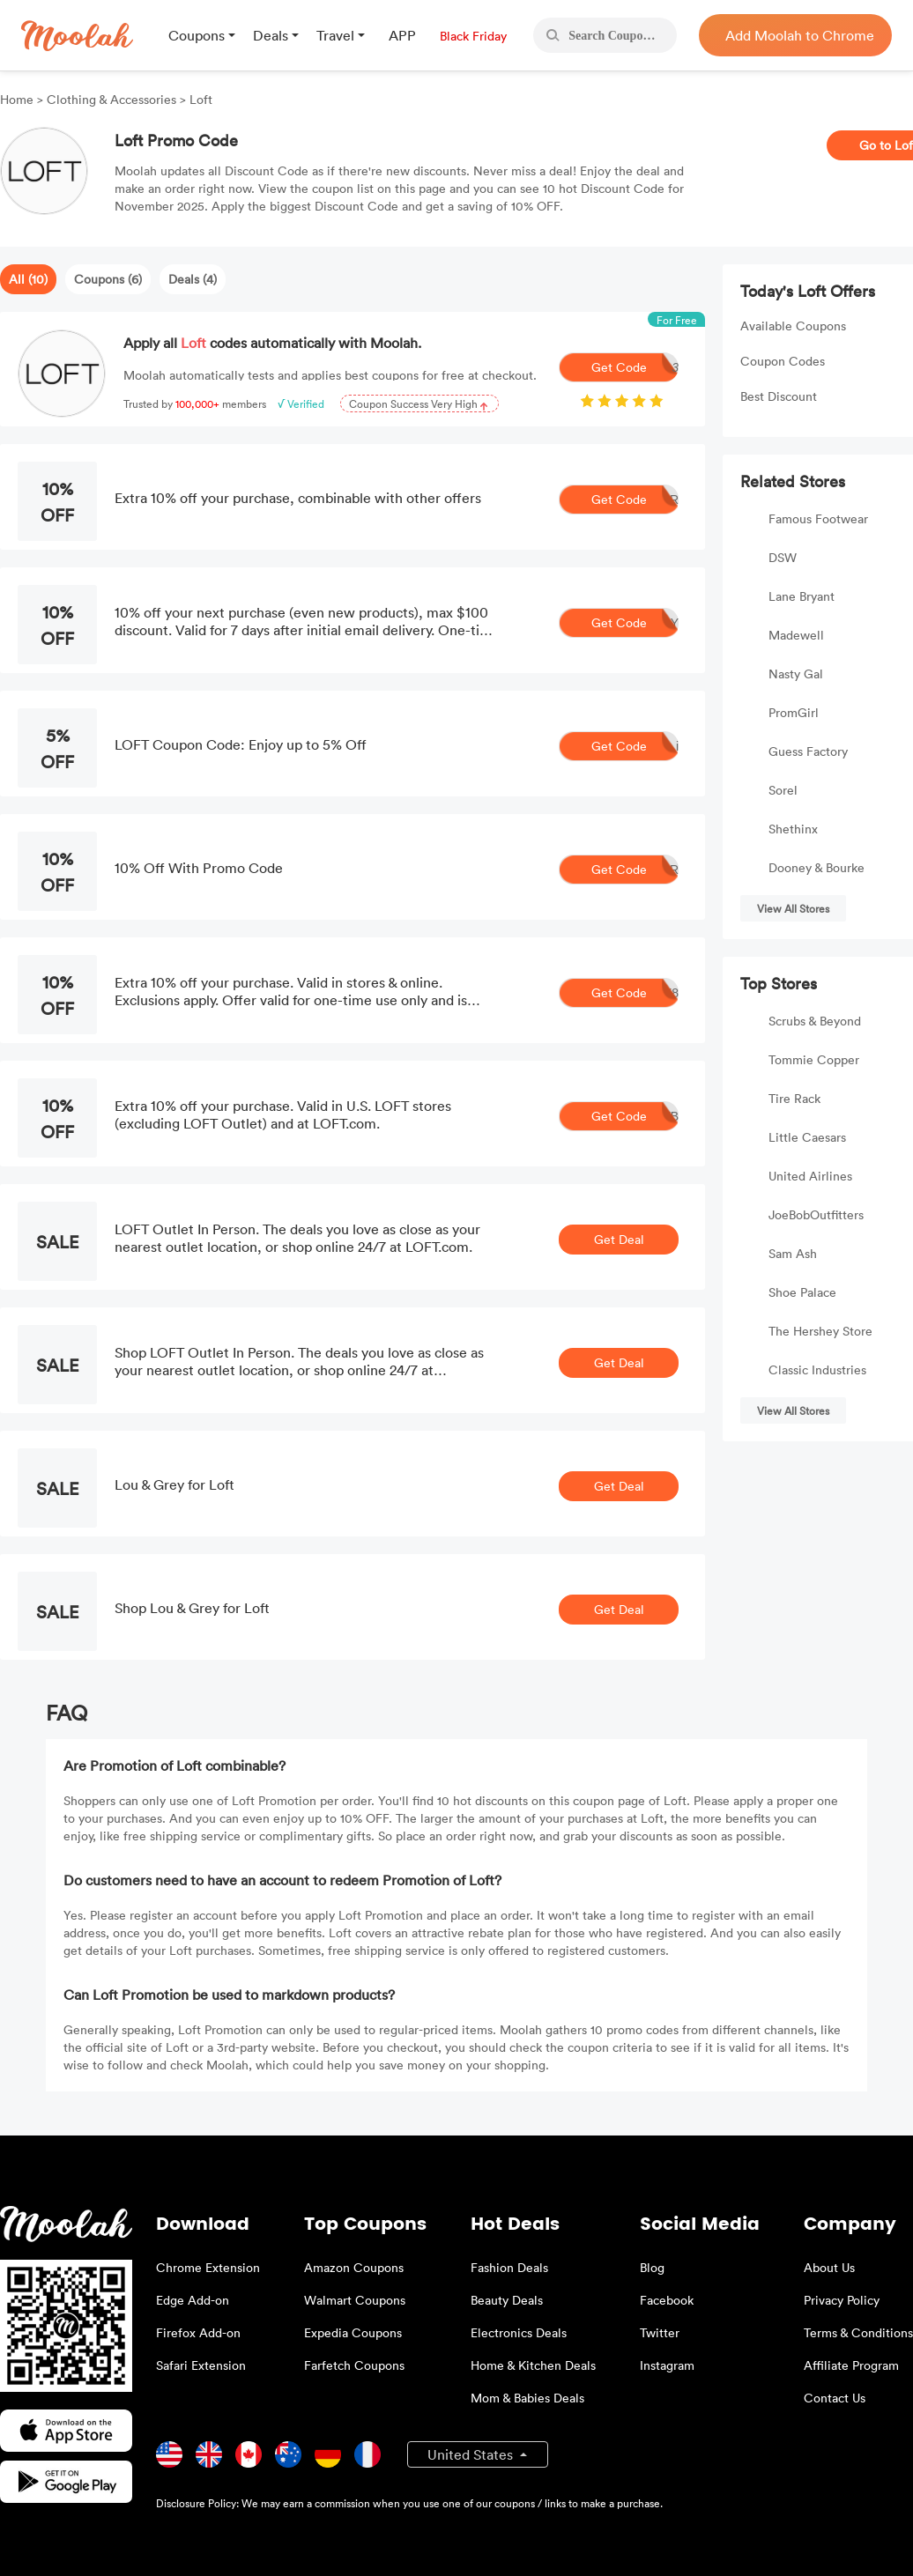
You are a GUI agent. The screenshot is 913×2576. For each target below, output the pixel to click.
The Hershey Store (820, 1330)
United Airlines (810, 1175)
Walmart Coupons (354, 2299)
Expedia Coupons (353, 2332)
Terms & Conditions (858, 2332)
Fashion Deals (509, 2267)
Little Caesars (807, 1137)
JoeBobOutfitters (816, 1214)
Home (18, 99)
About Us (829, 2267)
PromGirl (793, 712)
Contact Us (834, 2397)
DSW (782, 557)
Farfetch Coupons (354, 2365)
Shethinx (793, 828)
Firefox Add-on (198, 2332)
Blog (652, 2267)
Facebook (667, 2299)
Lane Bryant (801, 596)
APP (402, 35)
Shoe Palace (802, 1292)
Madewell (796, 634)
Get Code (635, 367)
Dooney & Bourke (816, 867)
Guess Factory (808, 751)
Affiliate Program (851, 2365)
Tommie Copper (813, 1059)
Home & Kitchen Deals (533, 2365)
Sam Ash (792, 1253)
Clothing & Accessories (111, 99)
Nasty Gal (795, 673)
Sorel (783, 789)
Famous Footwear (818, 518)
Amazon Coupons (354, 2267)
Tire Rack (794, 1098)
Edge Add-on (192, 2299)
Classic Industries (817, 1369)
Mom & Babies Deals (527, 2397)
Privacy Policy (842, 2299)
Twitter (659, 2332)
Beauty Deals (507, 2299)
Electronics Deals (519, 2332)
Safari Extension (201, 2365)
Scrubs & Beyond (814, 1020)
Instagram (667, 2365)
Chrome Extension (208, 2267)
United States (471, 2454)
